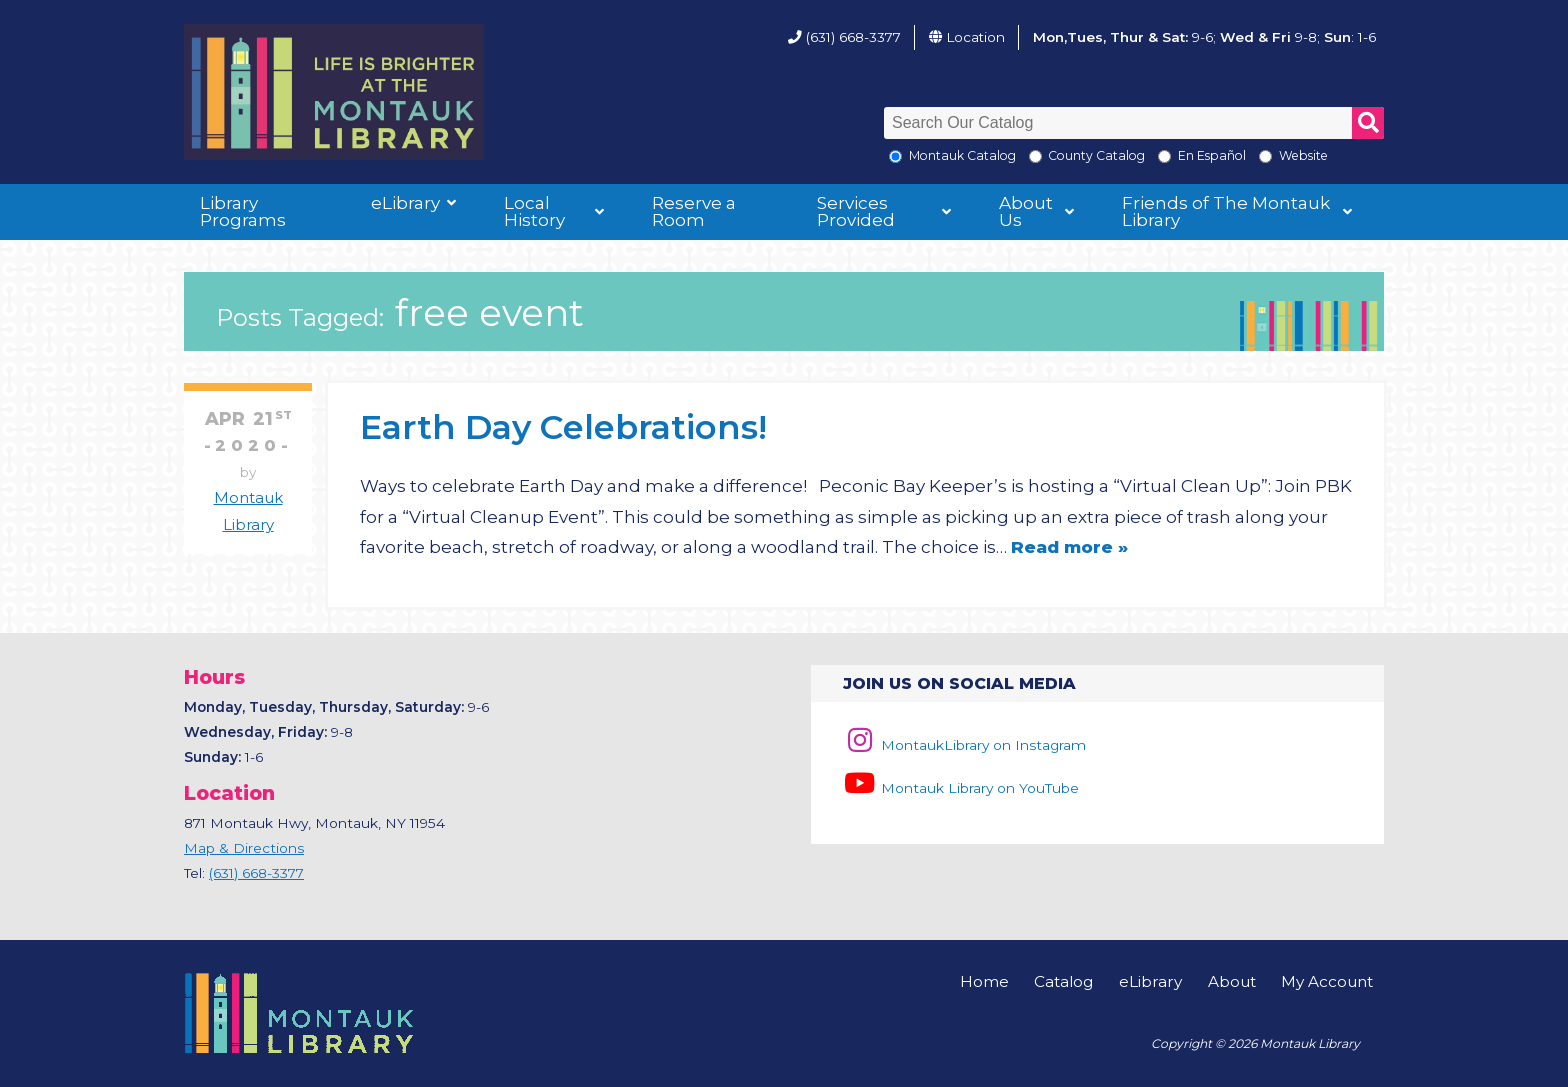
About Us (1026, 211)
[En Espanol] (1164, 156)
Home (984, 981)
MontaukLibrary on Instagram (964, 745)
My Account (1327, 981)
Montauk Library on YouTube (961, 788)
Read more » (1069, 547)
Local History (534, 211)
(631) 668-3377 (853, 37)
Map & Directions (244, 848)
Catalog (1063, 981)
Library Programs (243, 211)
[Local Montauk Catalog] (895, 156)
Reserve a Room (694, 211)
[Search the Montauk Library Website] (1265, 156)
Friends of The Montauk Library (1226, 211)
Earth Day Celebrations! (563, 426)
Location (975, 37)
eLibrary (405, 203)
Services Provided (856, 211)
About (1232, 981)
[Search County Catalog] (1035, 156)
